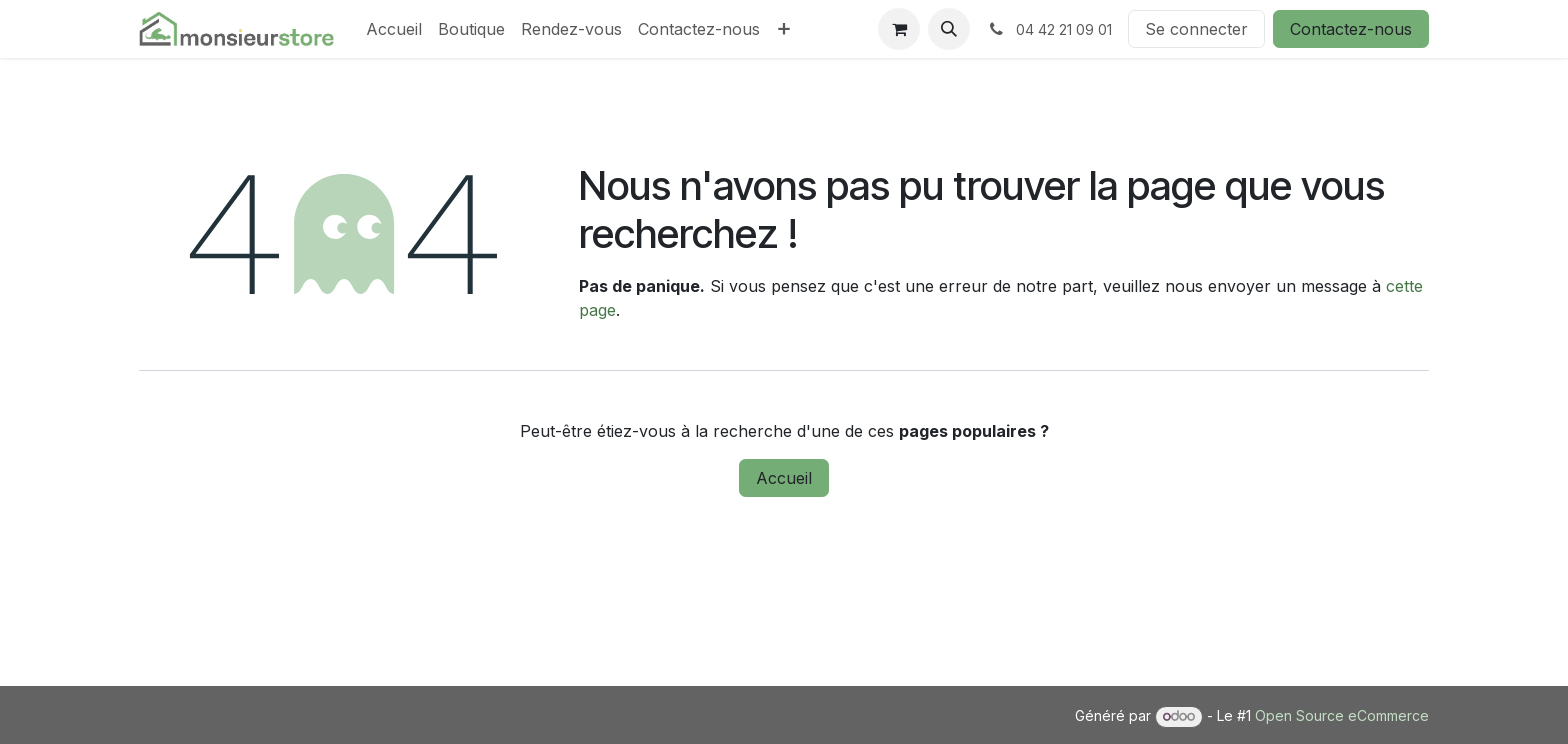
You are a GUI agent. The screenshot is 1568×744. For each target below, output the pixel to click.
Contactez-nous (1351, 29)
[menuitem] (394, 29)
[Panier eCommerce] (899, 29)
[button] (949, 29)
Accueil (784, 478)
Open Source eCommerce (1342, 715)
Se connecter (1196, 29)
